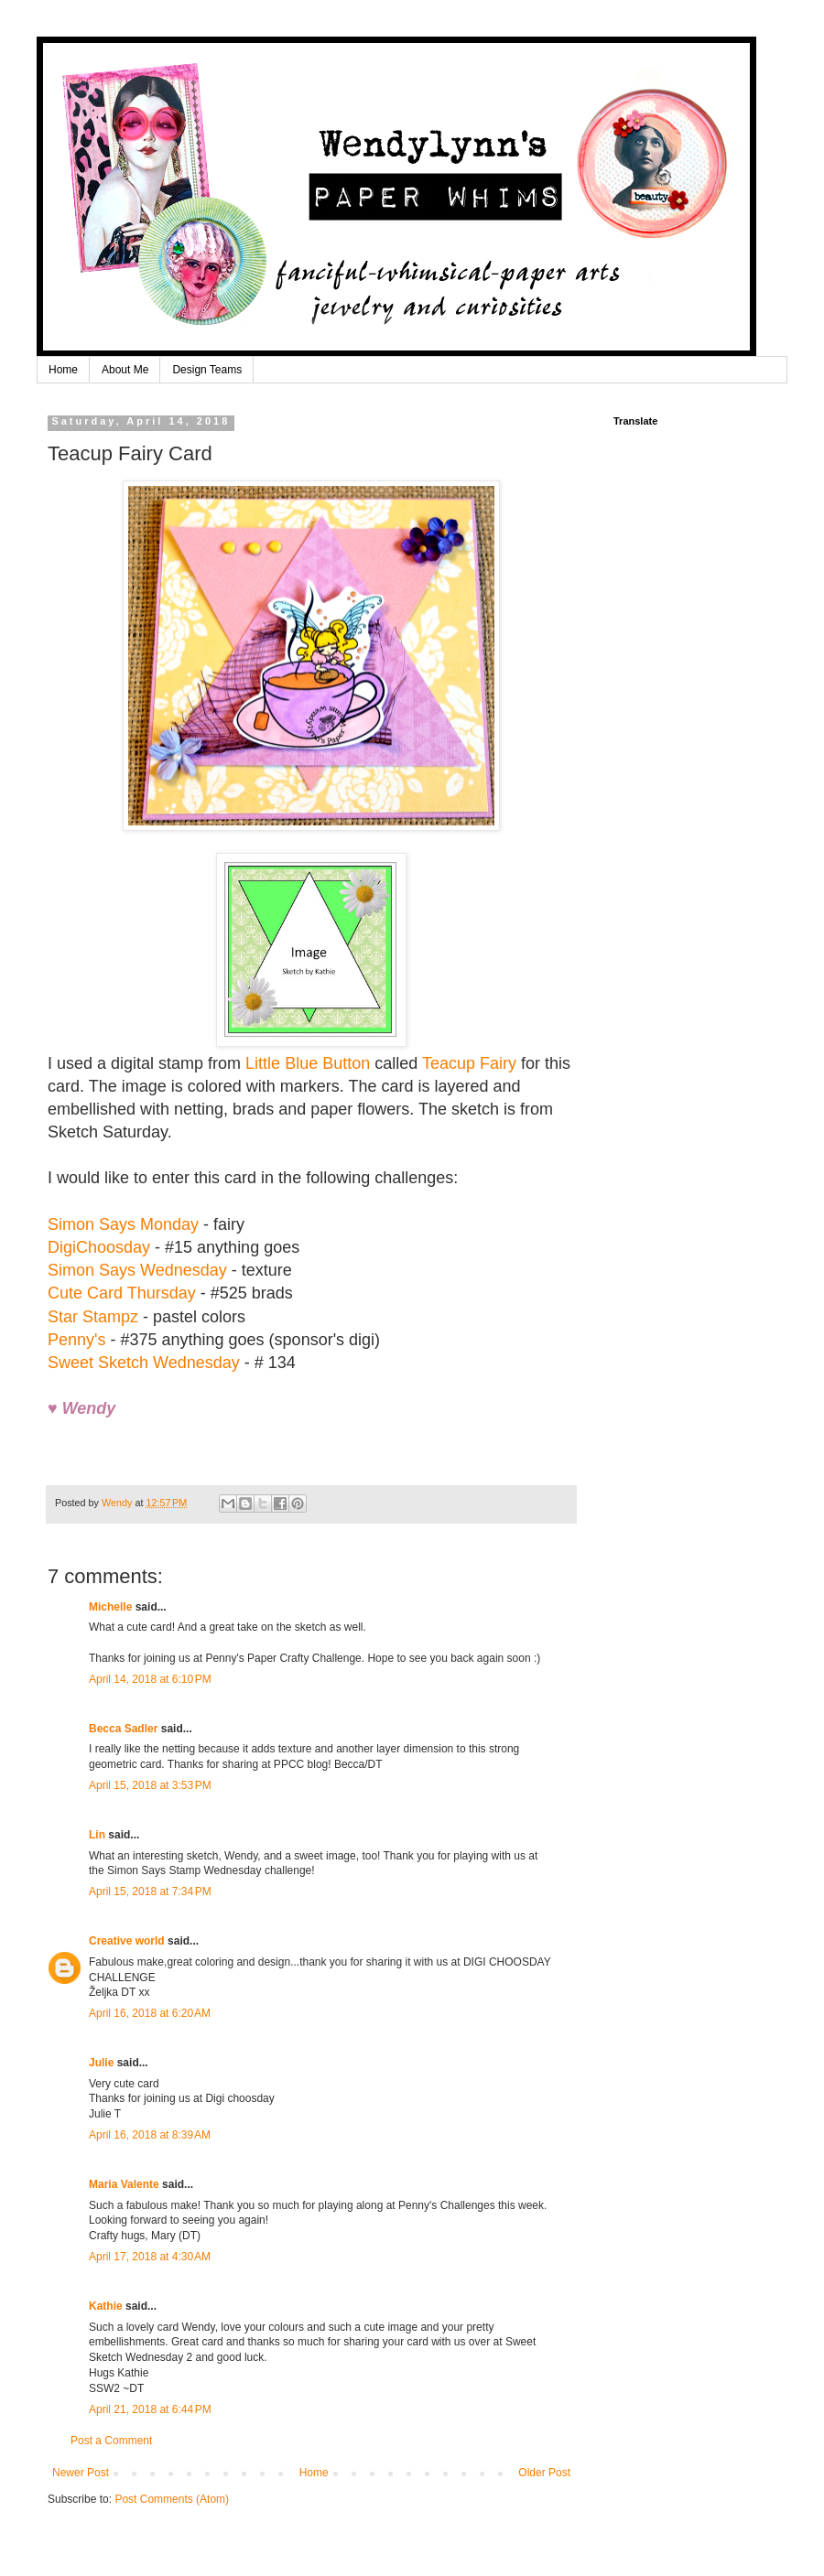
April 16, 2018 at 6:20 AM (150, 2013)
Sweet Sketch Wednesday (144, 1362)
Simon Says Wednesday (137, 1270)
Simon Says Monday (123, 1224)
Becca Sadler (123, 1728)
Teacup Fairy (469, 1063)
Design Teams (207, 369)
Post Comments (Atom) (171, 2499)
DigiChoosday (99, 1247)
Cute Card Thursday (122, 1293)
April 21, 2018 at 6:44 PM (150, 2409)
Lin (97, 1834)
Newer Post (80, 2472)
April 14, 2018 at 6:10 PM (150, 1679)
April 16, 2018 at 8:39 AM (150, 2135)
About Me (125, 369)
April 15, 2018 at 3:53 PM (150, 1785)
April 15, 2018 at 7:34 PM (150, 1891)
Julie (101, 2062)
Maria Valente (124, 2184)
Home (63, 369)
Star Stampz (93, 1317)
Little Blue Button (307, 1063)
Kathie (106, 2306)
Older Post (544, 2472)
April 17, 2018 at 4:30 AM (150, 2256)
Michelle (110, 1607)
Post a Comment (111, 2440)
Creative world (127, 1941)
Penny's (76, 1340)
